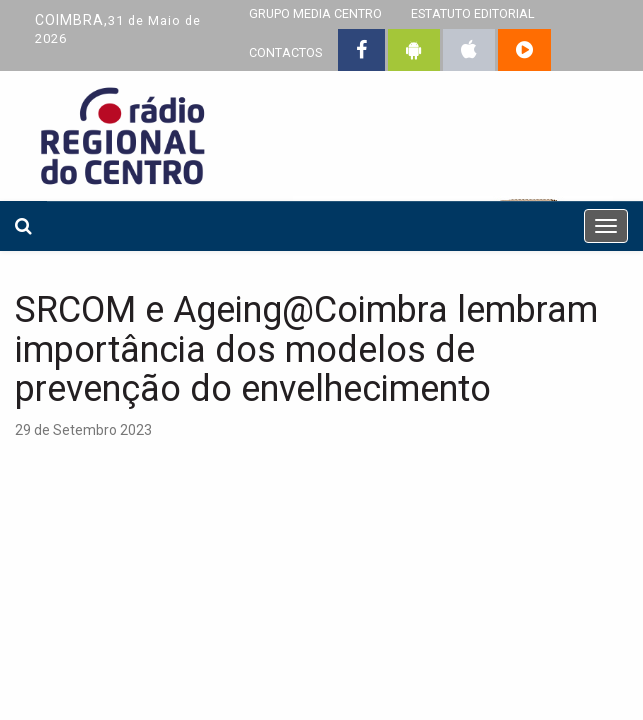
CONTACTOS (285, 52)
